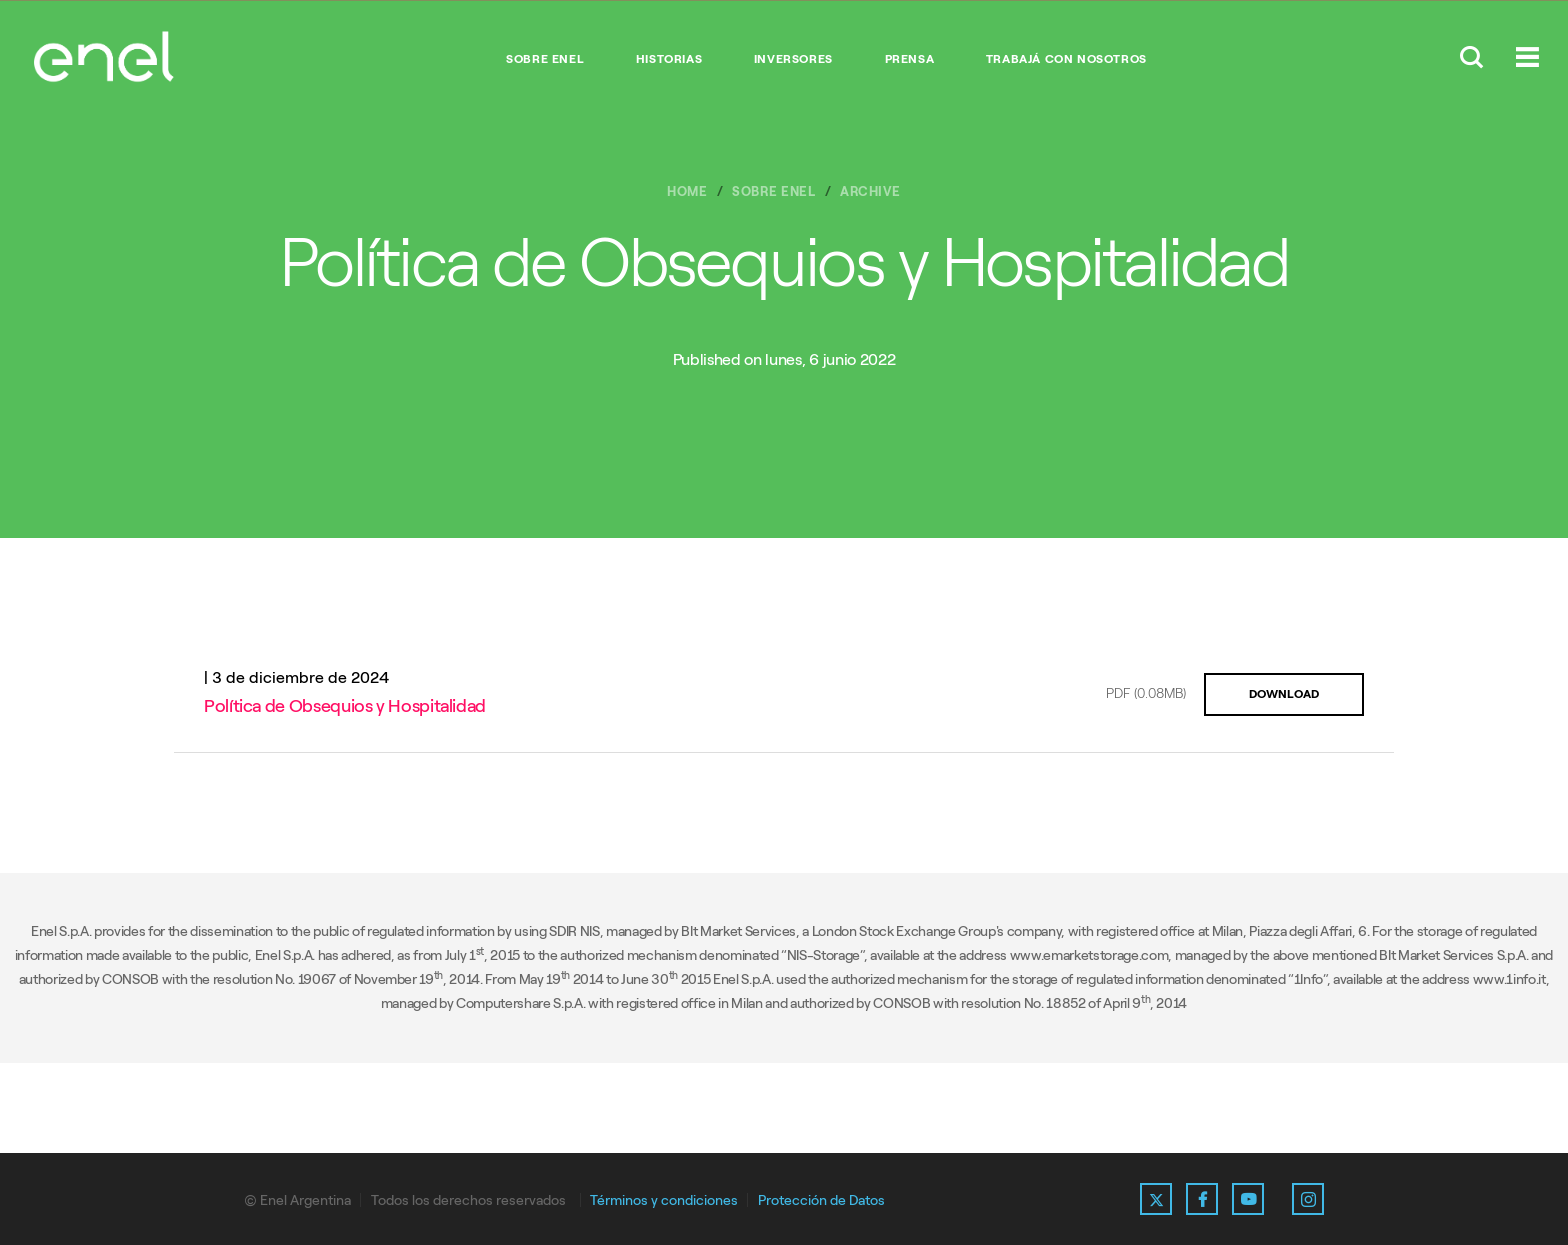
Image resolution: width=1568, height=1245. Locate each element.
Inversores (793, 59)
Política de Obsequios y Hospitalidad (345, 706)
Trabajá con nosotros (1066, 59)
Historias (669, 59)
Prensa (910, 59)
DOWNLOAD (1284, 694)
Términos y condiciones (664, 1200)
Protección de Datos (821, 1200)
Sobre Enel (545, 59)
